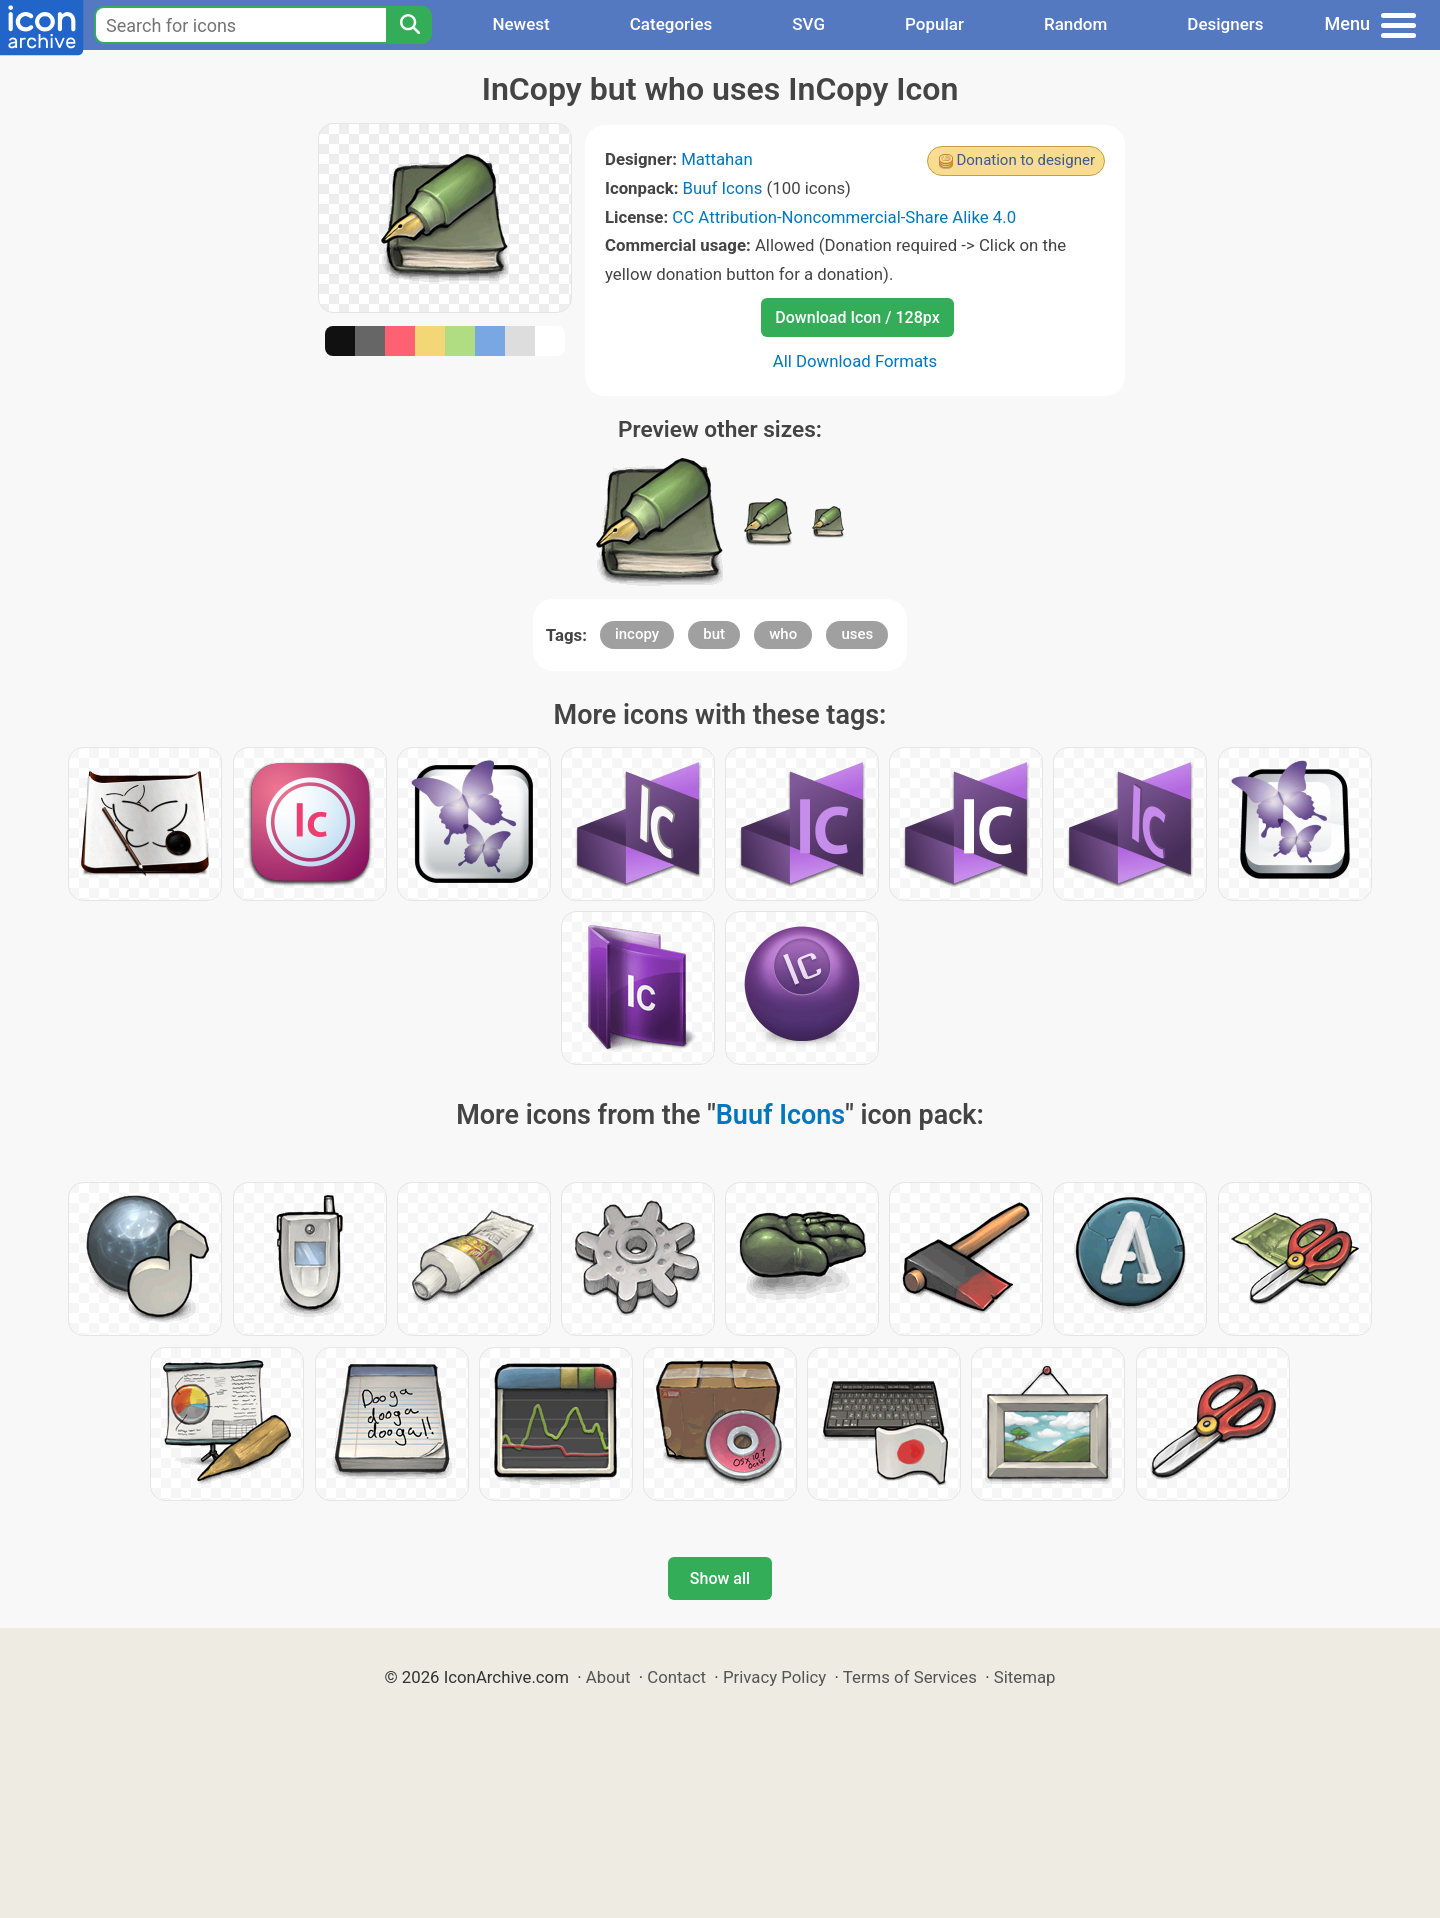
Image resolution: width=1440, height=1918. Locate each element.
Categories (671, 24)
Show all (720, 1578)
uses (857, 634)
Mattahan (717, 159)
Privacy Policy (774, 1677)
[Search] (409, 25)
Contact (676, 1677)
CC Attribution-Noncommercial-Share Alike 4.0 (844, 217)
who (783, 634)
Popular (934, 24)
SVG (808, 24)
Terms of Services (910, 1677)
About (608, 1677)
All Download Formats (855, 361)
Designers (1225, 24)
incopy (637, 634)
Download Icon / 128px (857, 317)
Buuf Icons (723, 188)
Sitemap (1025, 1677)
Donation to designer (1025, 160)
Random (1075, 24)
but (714, 634)
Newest (520, 24)
